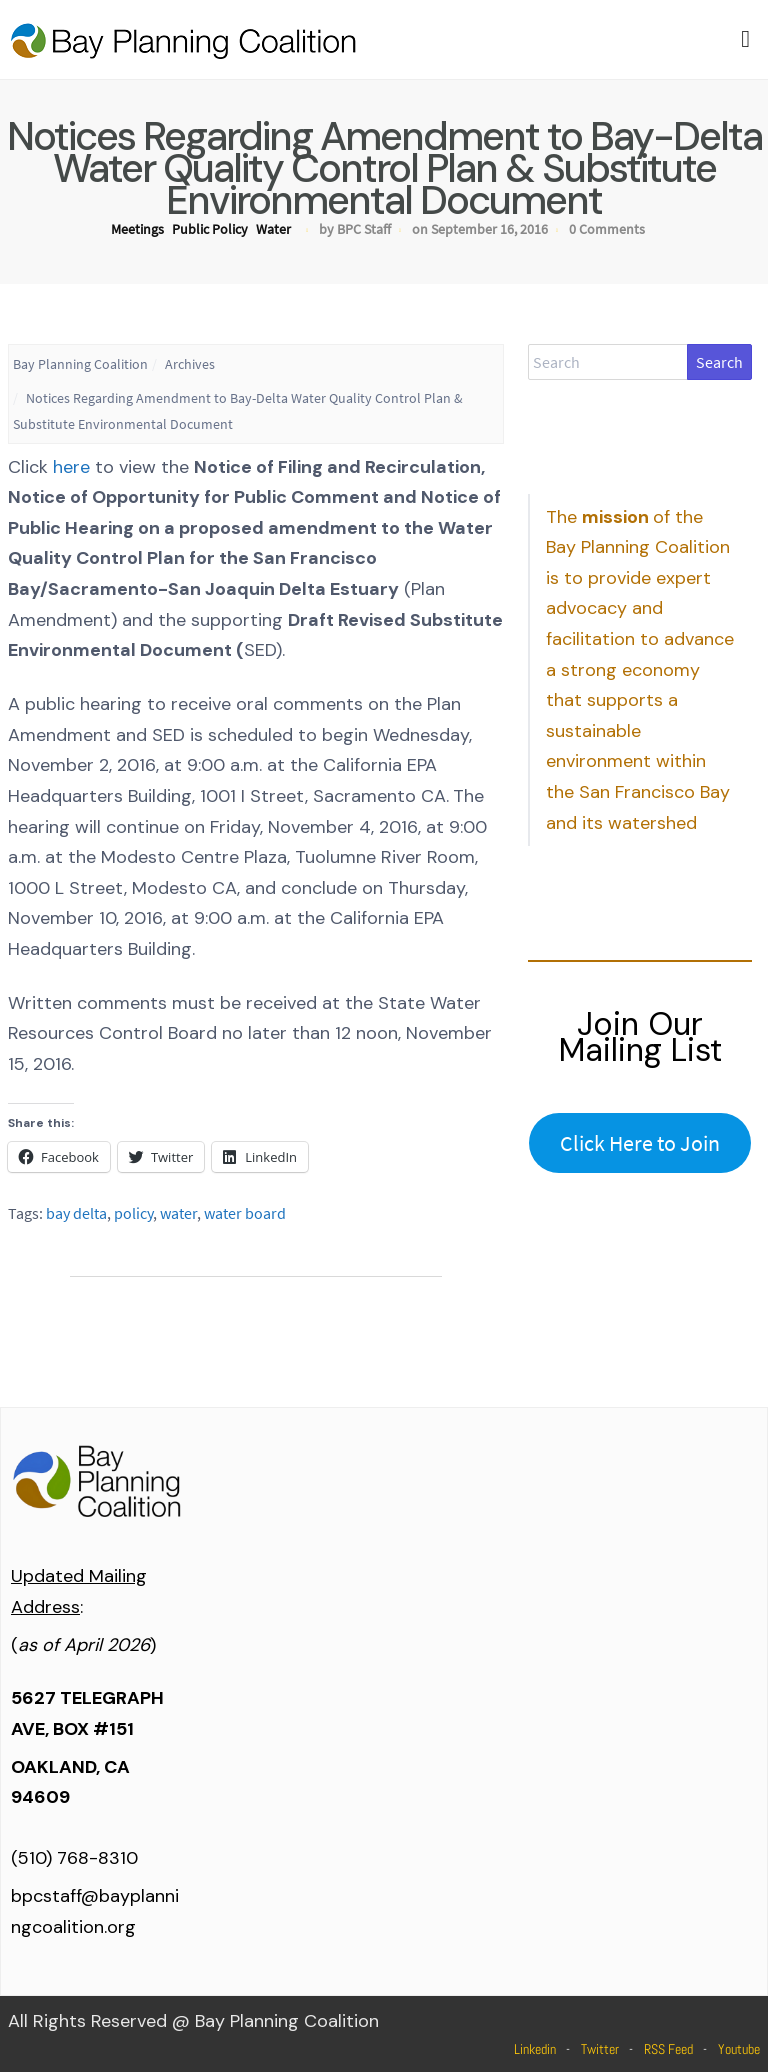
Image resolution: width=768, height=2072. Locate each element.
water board (245, 1213)
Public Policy (210, 229)
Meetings (137, 229)
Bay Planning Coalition (80, 364)
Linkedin (535, 2049)
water (178, 1213)
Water (273, 229)
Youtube (739, 2049)
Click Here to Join (640, 1143)
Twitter (600, 2049)
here (71, 467)
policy (133, 1213)
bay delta (76, 1213)
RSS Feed (668, 2049)
